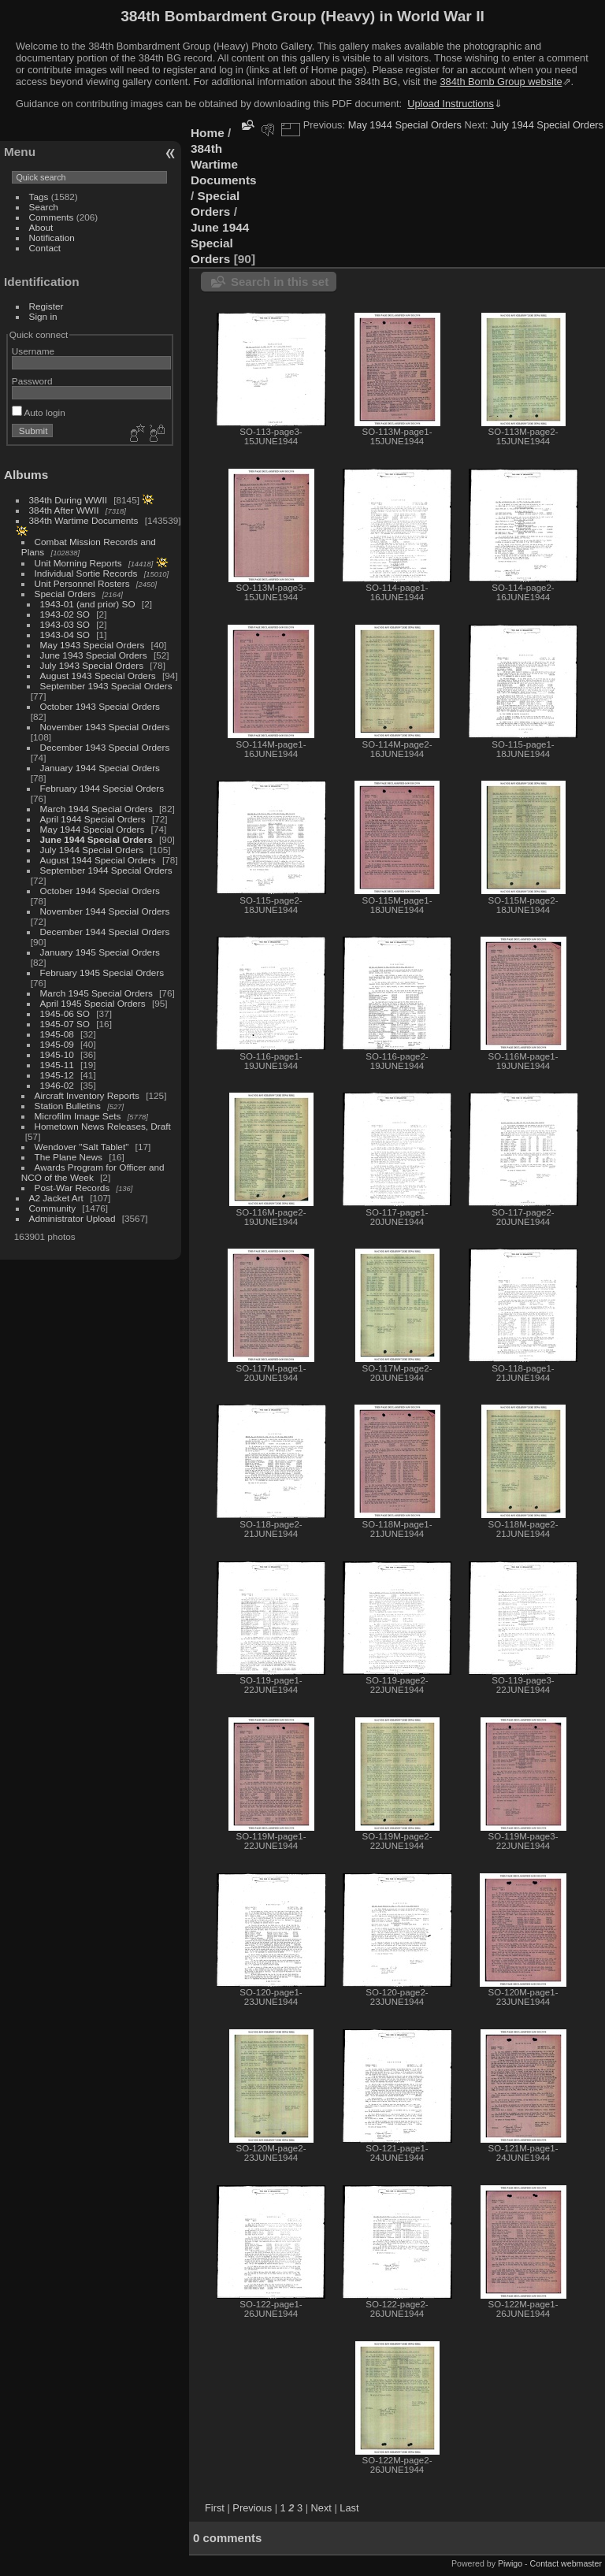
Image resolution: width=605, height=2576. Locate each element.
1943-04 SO (65, 634)
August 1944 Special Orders (98, 860)
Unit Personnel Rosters (82, 583)
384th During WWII (68, 500)
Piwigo (510, 2563)
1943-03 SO (65, 624)
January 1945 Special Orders (100, 952)
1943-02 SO (65, 614)
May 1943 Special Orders (92, 645)
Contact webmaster (566, 2563)
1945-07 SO (65, 1024)
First (215, 2508)
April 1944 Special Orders (93, 819)
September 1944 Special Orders (106, 870)
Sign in (43, 316)
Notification (52, 237)
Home (208, 132)
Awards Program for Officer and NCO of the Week (93, 1172)
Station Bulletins (68, 1106)
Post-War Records (72, 1187)
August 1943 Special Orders (98, 675)
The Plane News (68, 1157)
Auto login (38, 412)
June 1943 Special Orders (93, 655)
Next (321, 2508)
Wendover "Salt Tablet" (82, 1146)
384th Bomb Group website (501, 81)
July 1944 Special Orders (91, 849)
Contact (45, 248)
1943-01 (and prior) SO (87, 604)
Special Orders (65, 593)
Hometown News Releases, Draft (103, 1126)
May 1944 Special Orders (92, 829)
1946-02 (57, 1085)
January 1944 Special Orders (100, 768)
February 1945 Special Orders (102, 972)
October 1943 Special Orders (100, 706)
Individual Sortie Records (86, 573)
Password (32, 381)
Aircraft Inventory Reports (87, 1095)
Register (46, 306)
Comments (51, 217)
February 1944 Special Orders (102, 788)
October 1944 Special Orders (100, 890)
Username (33, 351)
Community (52, 1208)
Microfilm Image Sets (78, 1116)
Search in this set (279, 281)
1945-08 (57, 1034)
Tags (39, 196)
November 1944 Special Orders (105, 911)
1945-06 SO (65, 1013)
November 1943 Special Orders (105, 727)
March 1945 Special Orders (96, 993)
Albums (26, 474)
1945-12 (57, 1075)
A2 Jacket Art (56, 1198)
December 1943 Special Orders (105, 747)
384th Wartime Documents (84, 520)
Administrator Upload (72, 1218)
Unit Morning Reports (78, 563)
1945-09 (57, 1044)
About (41, 227)
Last (349, 2508)
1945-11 (57, 1065)
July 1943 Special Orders (91, 665)
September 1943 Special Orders (106, 686)
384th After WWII (64, 510)
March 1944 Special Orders (96, 809)
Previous (252, 2508)
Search (43, 207)
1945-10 (57, 1054)
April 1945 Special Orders (93, 1003)
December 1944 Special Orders (105, 931)
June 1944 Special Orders (96, 839)
